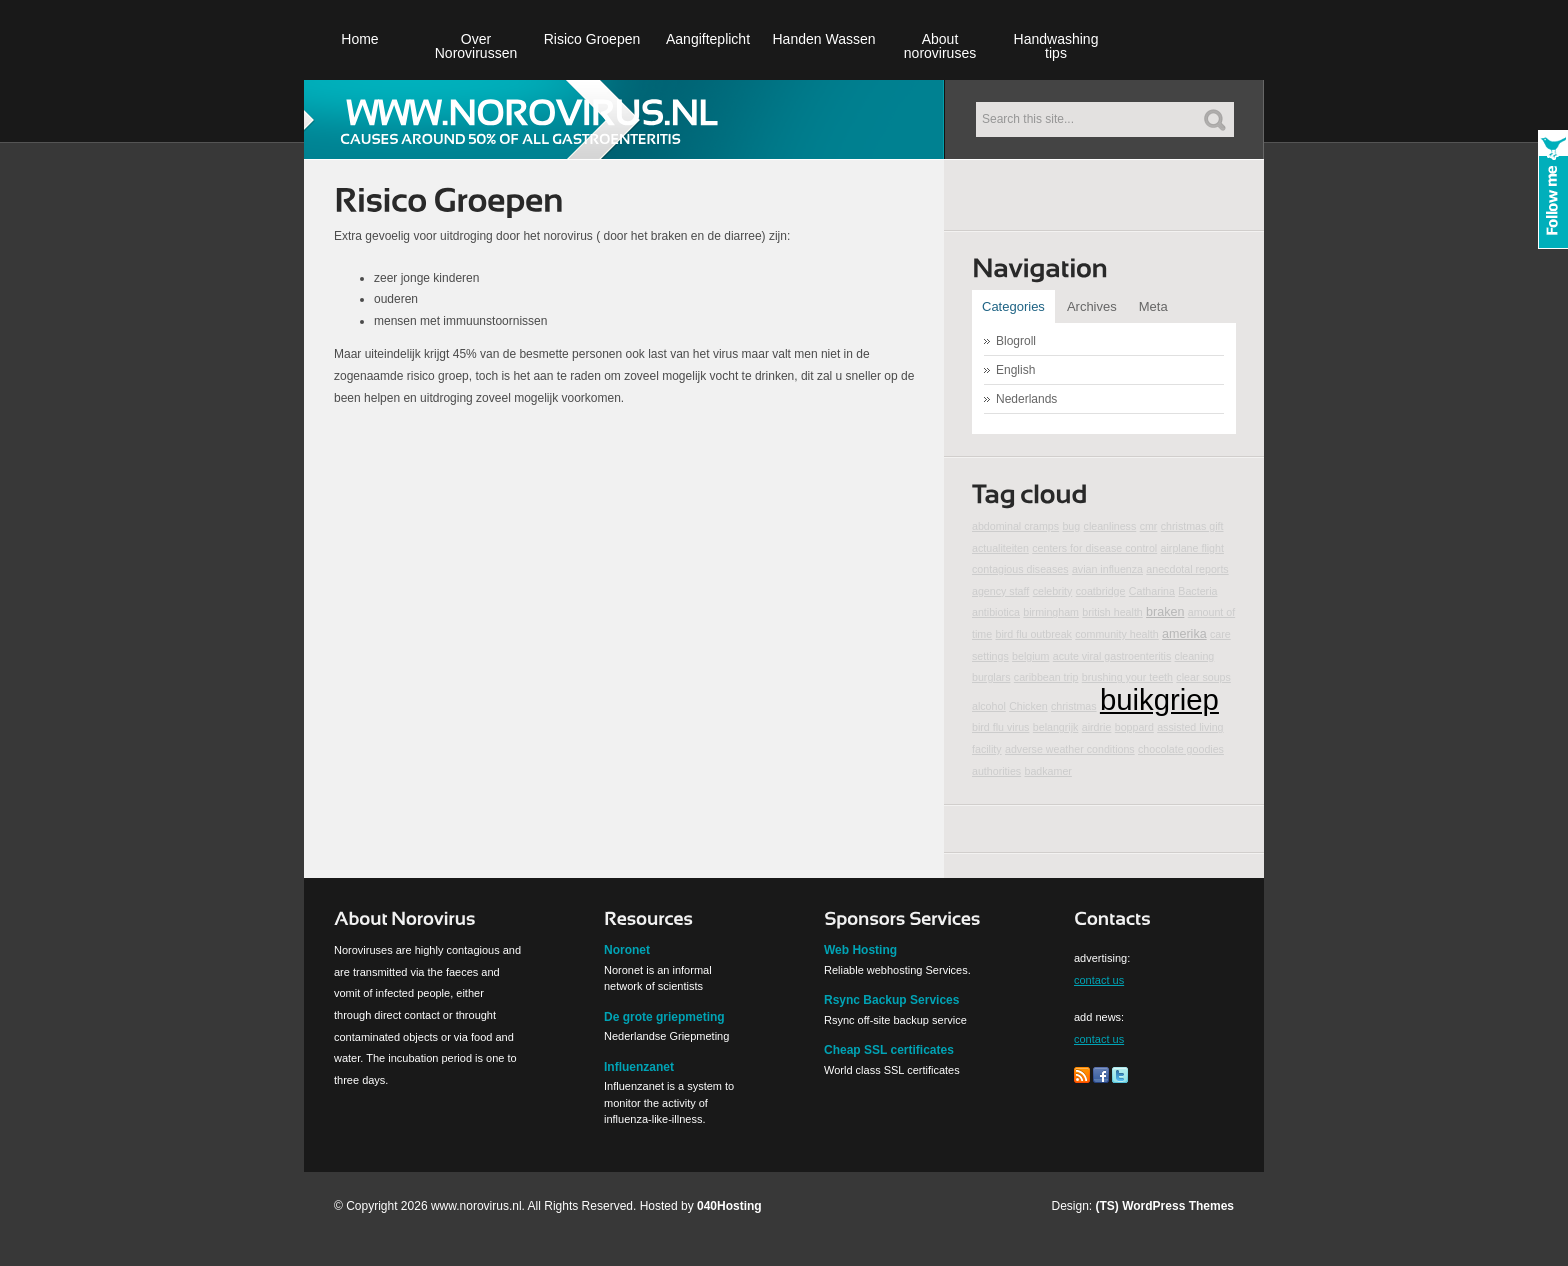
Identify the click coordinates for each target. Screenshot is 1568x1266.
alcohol (989, 706)
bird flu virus (1000, 727)
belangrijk (1056, 727)
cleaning (1195, 656)
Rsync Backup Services (891, 1000)
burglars (991, 677)
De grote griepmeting (664, 1017)
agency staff (1000, 591)
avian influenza (1107, 569)
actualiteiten (1000, 548)
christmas (1074, 706)
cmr (1149, 526)
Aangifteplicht (708, 39)
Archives (1092, 306)
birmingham (1051, 612)
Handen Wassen (824, 39)
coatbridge (1101, 591)
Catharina (1152, 591)
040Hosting (729, 1206)
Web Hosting (860, 950)
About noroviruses (940, 46)
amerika (1184, 634)
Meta (1153, 306)
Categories (1013, 306)
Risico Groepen (592, 39)
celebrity (1053, 591)
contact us (1099, 980)
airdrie (1097, 727)
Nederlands (1026, 399)
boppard (1134, 727)
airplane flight (1192, 548)
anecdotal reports (1187, 569)
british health (1112, 612)
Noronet (627, 950)
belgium (1030, 656)
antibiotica (996, 612)
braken (1165, 612)
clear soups (1203, 677)
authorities (996, 771)
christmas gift (1192, 526)
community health (1117, 634)
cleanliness (1110, 526)
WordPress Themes (1178, 1206)
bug (1071, 526)
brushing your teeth (1127, 677)
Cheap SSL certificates (889, 1050)
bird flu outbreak (1033, 634)
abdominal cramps (1015, 526)
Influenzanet (639, 1067)
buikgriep (1159, 699)
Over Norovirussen (476, 46)
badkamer (1048, 771)
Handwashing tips (1056, 46)
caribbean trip (1046, 677)
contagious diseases (1020, 569)
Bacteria (1197, 591)
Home (359, 39)
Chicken (1028, 706)
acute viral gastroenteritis (1112, 656)
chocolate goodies (1181, 749)
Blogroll (1016, 341)
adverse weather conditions (1070, 749)
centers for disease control (1094, 548)
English (1015, 370)
